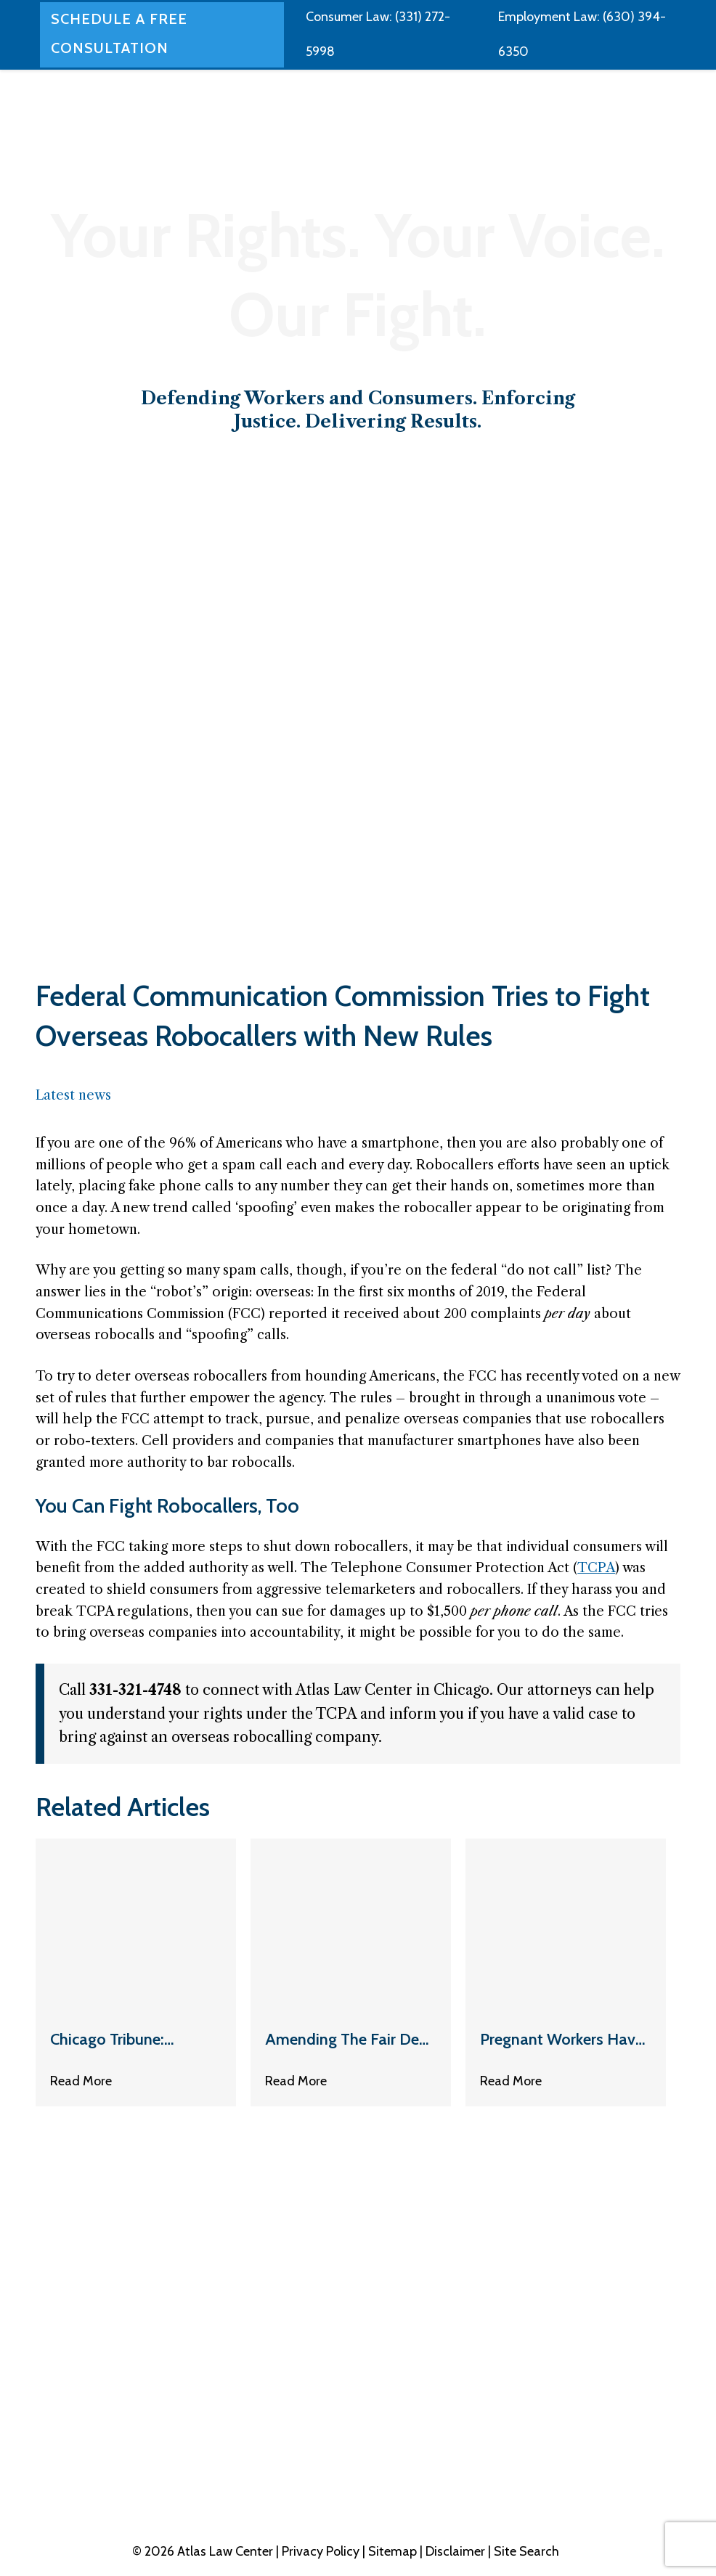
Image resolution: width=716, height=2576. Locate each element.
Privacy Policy (322, 2551)
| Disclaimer (454, 2551)
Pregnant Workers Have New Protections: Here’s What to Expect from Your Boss (562, 2040)
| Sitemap (391, 2551)
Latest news (73, 1095)
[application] (396, 51)
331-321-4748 (614, 2429)
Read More (81, 2082)
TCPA (596, 1568)
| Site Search (523, 2551)
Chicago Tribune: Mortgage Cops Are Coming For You (117, 2040)
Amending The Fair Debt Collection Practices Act (349, 2040)
